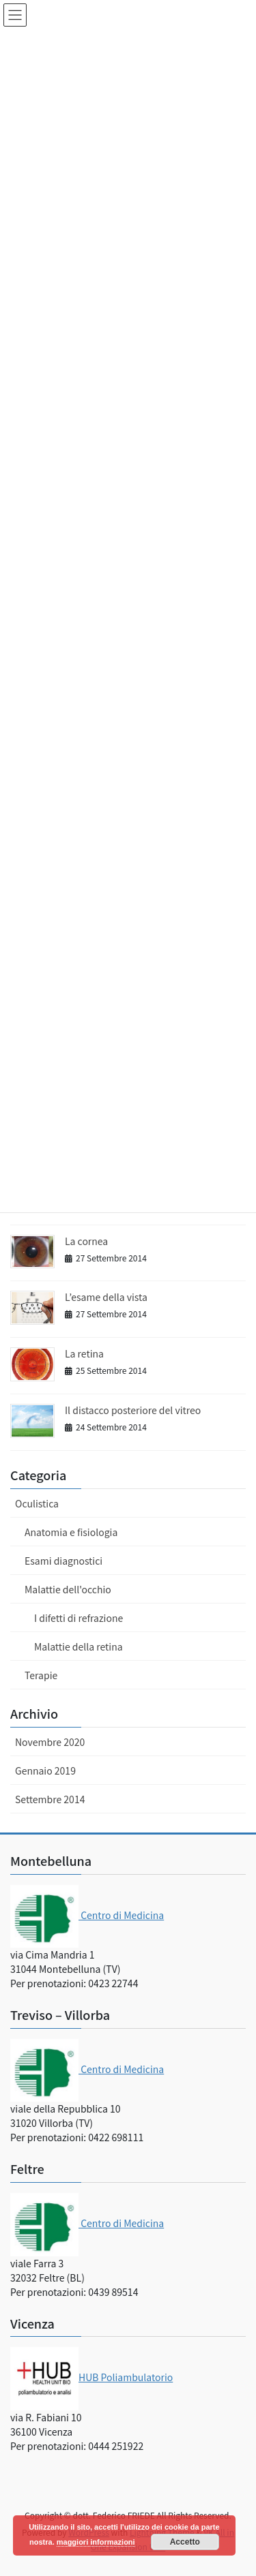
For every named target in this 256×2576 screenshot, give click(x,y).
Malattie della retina (78, 1646)
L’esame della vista (106, 1297)
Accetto (185, 2542)
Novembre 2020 (50, 1742)
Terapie (41, 1675)
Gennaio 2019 (45, 1770)
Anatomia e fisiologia (71, 1532)
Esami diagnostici (63, 1560)
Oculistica (37, 1503)
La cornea (86, 1241)
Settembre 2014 (50, 1799)
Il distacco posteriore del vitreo (133, 1410)
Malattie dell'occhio (68, 1589)
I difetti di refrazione (78, 1618)
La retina (84, 1353)
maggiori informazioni (96, 2542)
